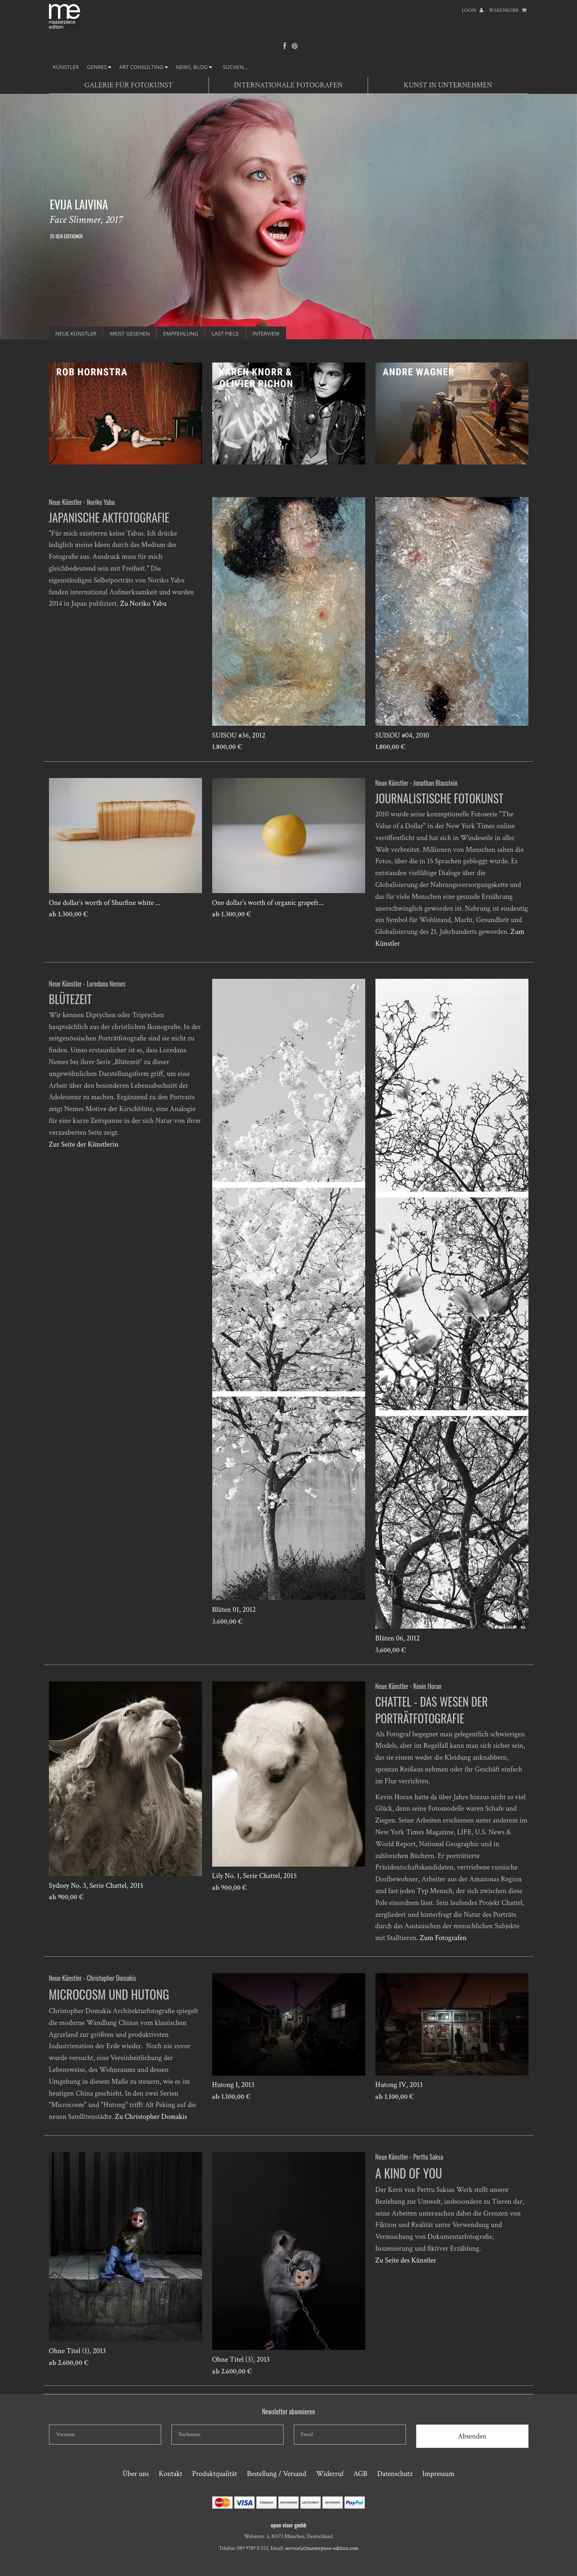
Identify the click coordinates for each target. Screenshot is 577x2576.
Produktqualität (214, 2473)
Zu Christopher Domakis (151, 2116)
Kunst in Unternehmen (448, 85)
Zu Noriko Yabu (143, 603)
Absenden (472, 2436)
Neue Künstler (76, 333)
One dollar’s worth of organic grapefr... (268, 902)
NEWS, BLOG (194, 67)
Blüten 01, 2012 (234, 1609)
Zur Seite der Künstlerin (84, 1144)
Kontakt (170, 2473)
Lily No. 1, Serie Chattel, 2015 (254, 1875)
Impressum (438, 2473)
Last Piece (225, 333)
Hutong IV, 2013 (399, 2084)
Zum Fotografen (442, 1938)
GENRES (99, 67)
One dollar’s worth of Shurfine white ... (105, 902)
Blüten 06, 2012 (397, 1638)
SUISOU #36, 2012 (239, 735)
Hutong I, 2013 (233, 2084)
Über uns (135, 2473)
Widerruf (330, 2473)
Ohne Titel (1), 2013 (77, 2351)
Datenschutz (395, 2473)
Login (472, 10)
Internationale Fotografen (288, 85)
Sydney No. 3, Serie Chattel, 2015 (96, 1885)
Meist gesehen (130, 333)
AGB (360, 2473)
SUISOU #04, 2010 (402, 735)
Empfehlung (180, 333)
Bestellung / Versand (276, 2473)
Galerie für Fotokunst (128, 85)
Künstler (66, 67)
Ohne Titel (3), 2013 (241, 2359)
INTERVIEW (266, 333)
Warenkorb (507, 10)
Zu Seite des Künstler (405, 2260)
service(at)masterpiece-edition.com (321, 2548)
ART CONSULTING (143, 67)
